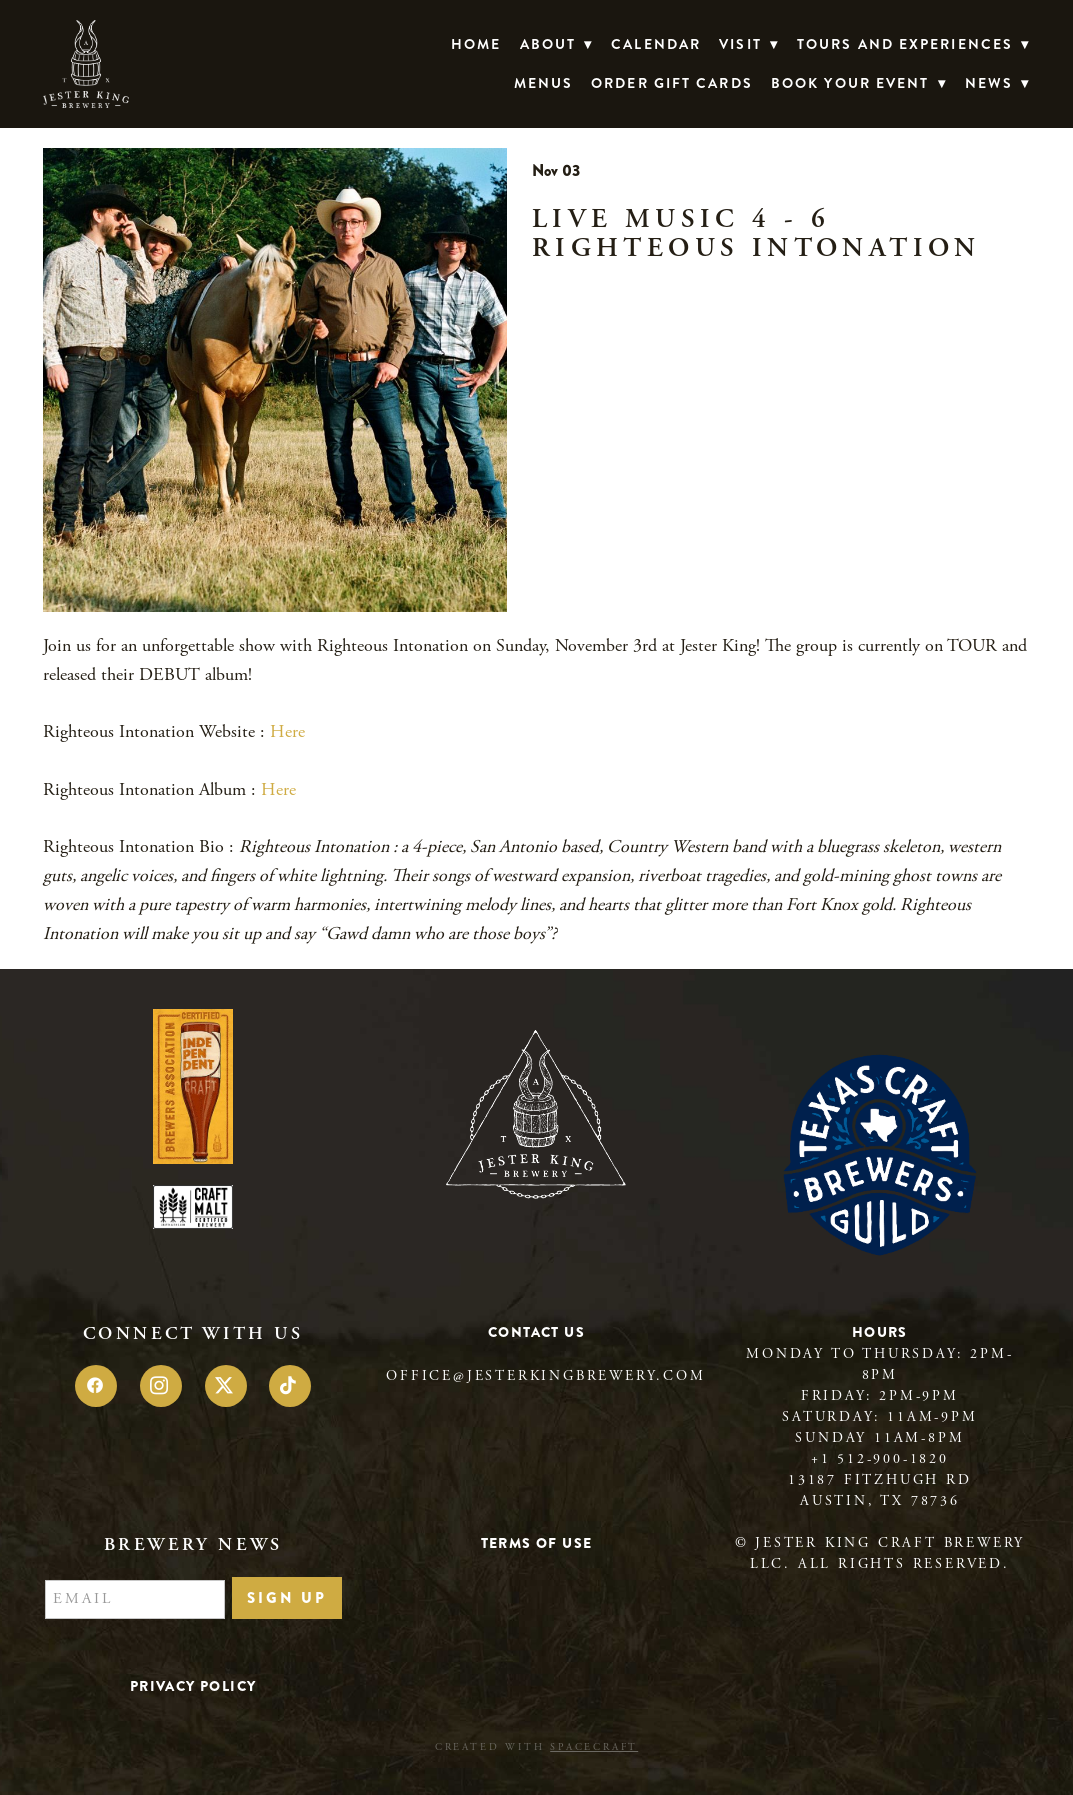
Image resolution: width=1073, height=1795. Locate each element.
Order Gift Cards (672, 83)
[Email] (135, 1600)
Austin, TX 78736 (880, 1501)
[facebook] (96, 1386)
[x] (226, 1386)
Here (287, 731)
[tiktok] (290, 1386)
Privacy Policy (193, 1686)
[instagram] (161, 1386)
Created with (536, 1747)
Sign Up (287, 1598)
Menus (544, 83)
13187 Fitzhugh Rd (880, 1480)
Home (476, 44)
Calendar (656, 44)
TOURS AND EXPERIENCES (913, 44)
